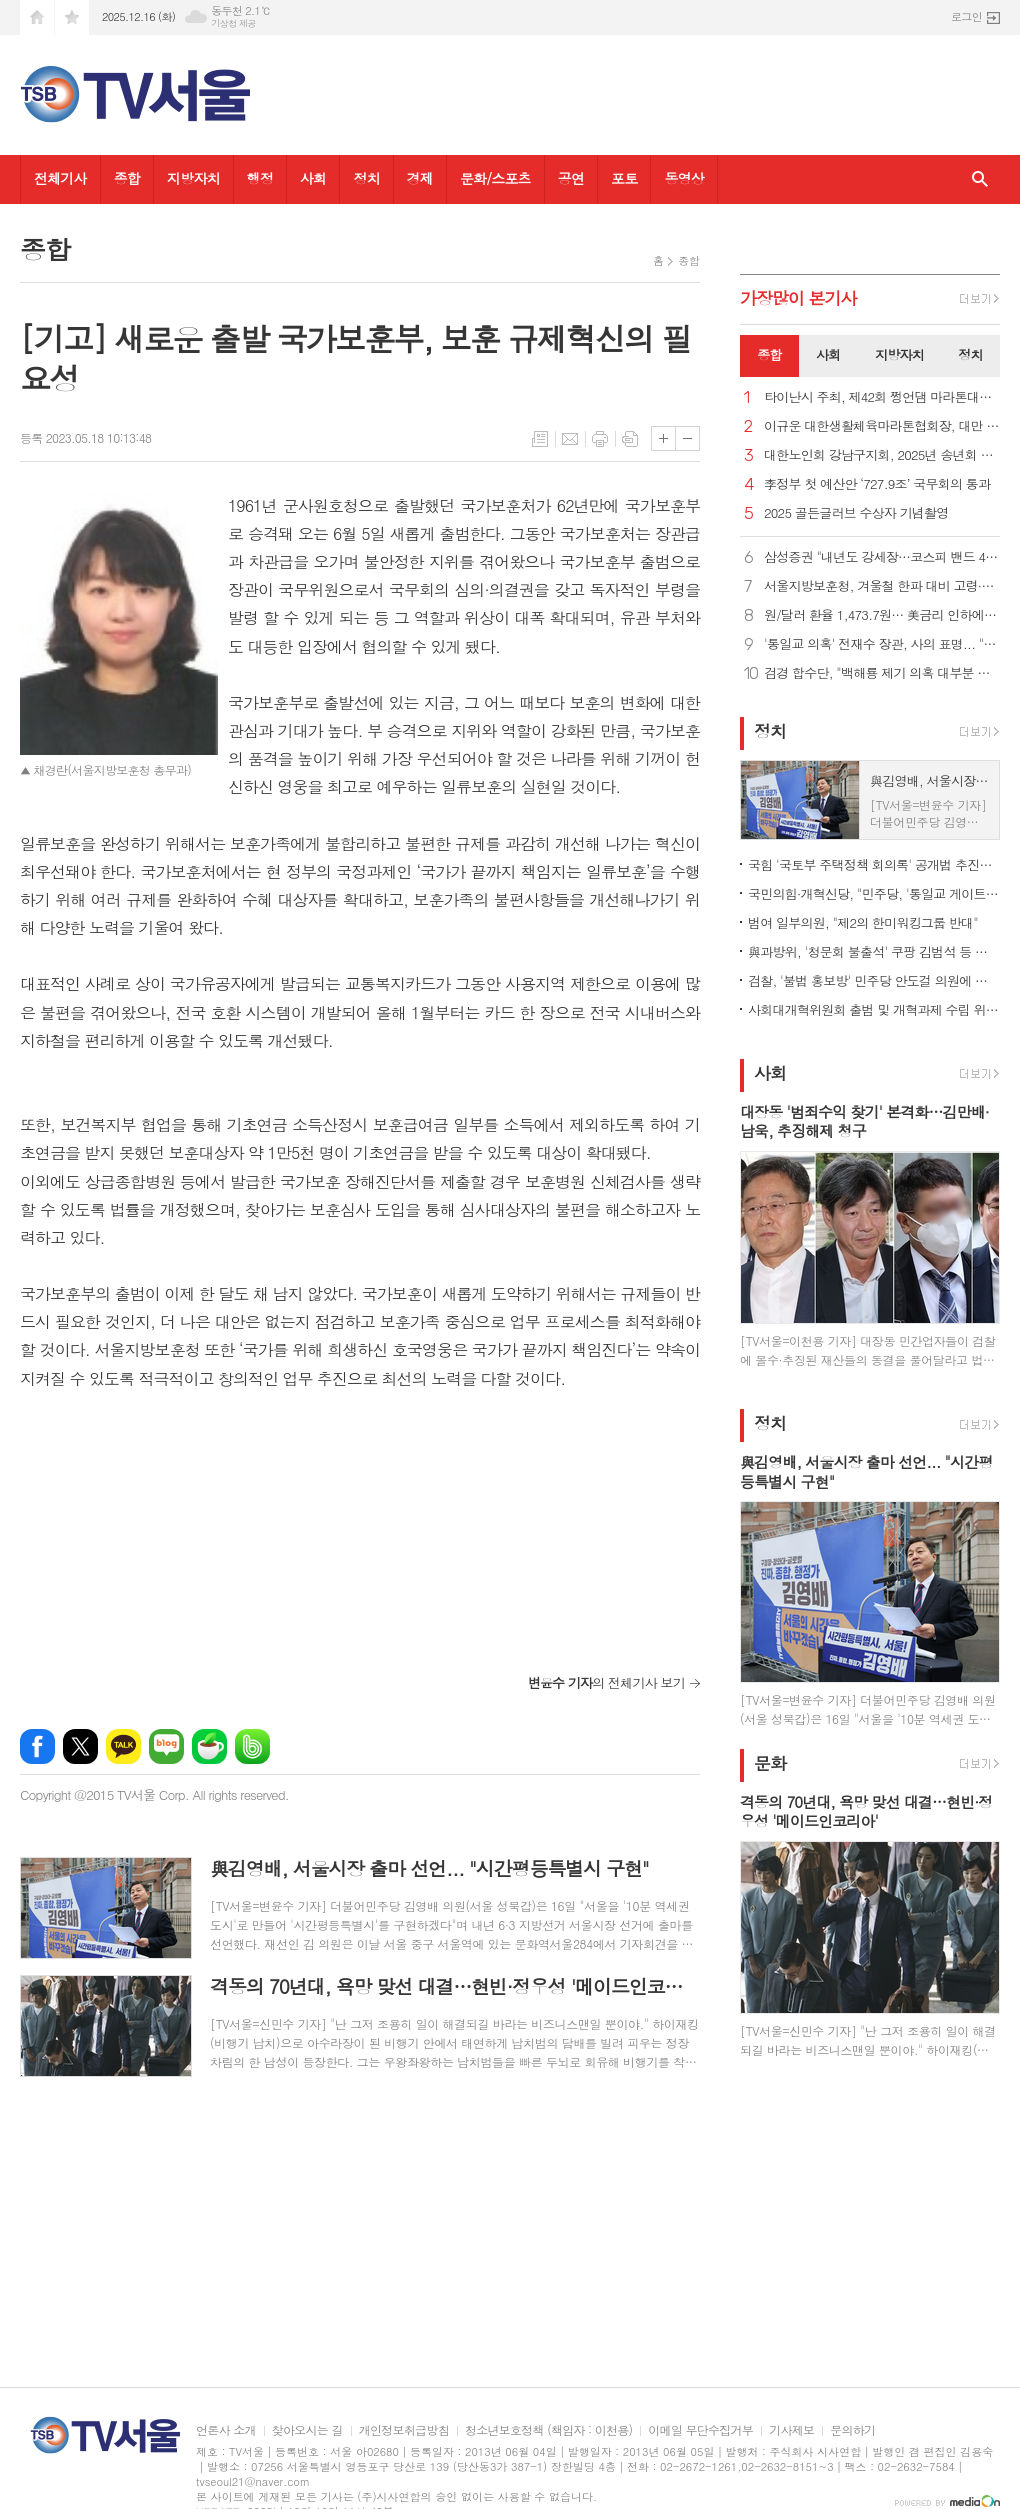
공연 (571, 178)
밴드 (252, 1746)
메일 (570, 439)
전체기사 (60, 178)
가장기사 (798, 298)
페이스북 (37, 1746)
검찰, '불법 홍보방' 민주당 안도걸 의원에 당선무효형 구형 (874, 980)
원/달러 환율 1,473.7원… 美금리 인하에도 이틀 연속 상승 (882, 615)
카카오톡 (123, 1746)
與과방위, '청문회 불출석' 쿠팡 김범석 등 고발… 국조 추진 (874, 951)
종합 (127, 178)
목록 (540, 439)
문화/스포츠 (495, 178)
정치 (366, 178)
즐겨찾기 (72, 17)
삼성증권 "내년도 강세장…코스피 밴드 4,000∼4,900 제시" (882, 557)
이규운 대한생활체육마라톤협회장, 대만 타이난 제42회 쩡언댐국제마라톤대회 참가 (882, 426)
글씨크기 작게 (687, 438)
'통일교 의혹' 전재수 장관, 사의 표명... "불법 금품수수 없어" (882, 644)
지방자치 (193, 178)
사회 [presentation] (828, 354)
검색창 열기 (980, 179)
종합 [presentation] (769, 354)
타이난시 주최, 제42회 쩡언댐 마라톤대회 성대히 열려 (882, 397)
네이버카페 (209, 1746)
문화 (770, 1763)
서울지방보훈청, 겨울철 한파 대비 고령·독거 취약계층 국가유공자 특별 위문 (882, 586)
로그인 (966, 16)
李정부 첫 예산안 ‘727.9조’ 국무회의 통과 (877, 484)
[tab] (769, 356)
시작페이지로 (37, 17)
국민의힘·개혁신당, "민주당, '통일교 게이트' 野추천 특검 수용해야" (874, 893)
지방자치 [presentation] (899, 354)
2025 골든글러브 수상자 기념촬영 (856, 513)
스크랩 (630, 439)
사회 (313, 178)
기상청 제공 (233, 23)
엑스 (80, 1746)
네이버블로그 (166, 1746)
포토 (624, 178)
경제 (420, 178)
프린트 (600, 439)
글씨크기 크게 (663, 438)
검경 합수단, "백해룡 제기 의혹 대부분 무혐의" (882, 673)
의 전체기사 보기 (606, 1682)
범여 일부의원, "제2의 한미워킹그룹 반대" (863, 922)
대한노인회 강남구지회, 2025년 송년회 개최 (882, 455)
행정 (260, 178)
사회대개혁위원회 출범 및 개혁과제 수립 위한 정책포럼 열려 (874, 1009)
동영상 (683, 178)
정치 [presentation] (970, 354)
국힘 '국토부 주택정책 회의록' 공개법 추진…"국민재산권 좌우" (874, 864)
